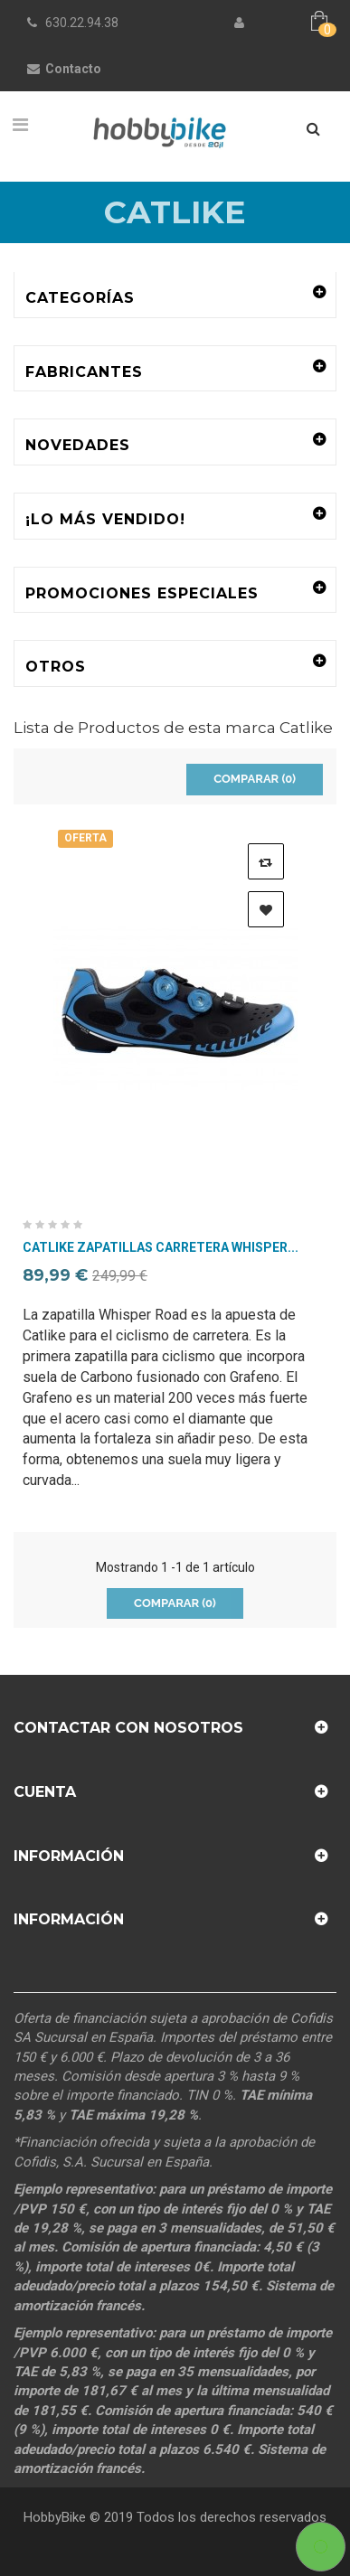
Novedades (77, 445)
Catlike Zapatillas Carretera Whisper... (160, 1248)
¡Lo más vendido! (105, 519)
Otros (55, 666)
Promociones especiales (142, 593)
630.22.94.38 (81, 22)
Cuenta (45, 1791)
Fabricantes (84, 372)
